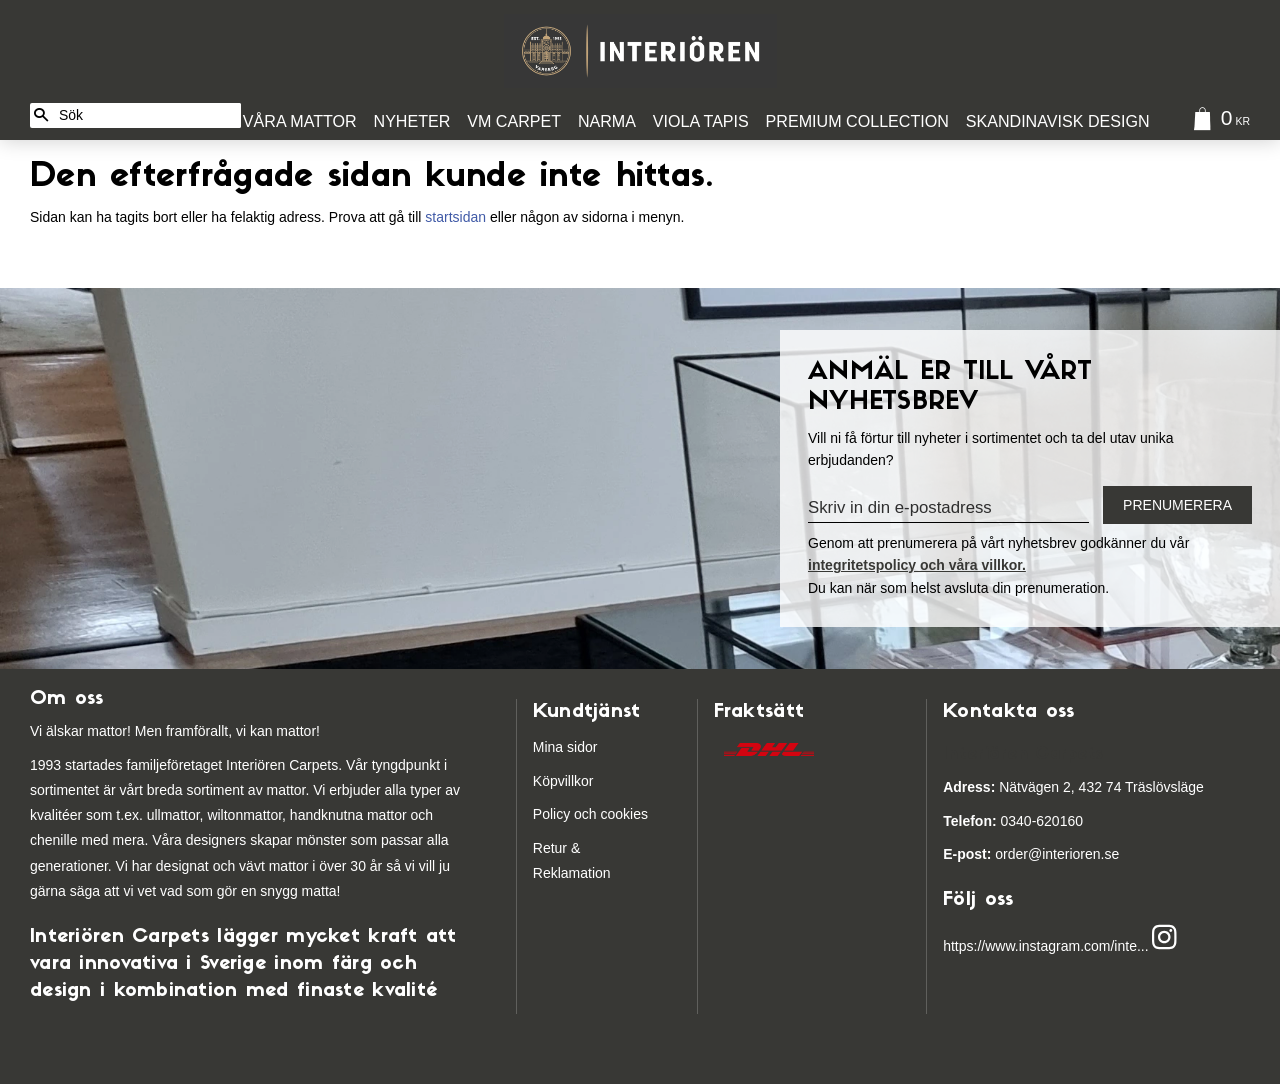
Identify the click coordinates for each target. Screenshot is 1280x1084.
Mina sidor (565, 747)
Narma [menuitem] (607, 121)
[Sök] (41, 115)
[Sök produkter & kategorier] (146, 115)
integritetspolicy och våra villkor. (917, 565)
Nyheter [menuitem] (412, 121)
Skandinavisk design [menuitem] (1058, 121)
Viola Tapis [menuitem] (701, 121)
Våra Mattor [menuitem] (300, 121)
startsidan (455, 217)
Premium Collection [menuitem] (857, 121)
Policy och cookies (590, 814)
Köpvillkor (563, 781)
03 (979, 821)
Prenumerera (1177, 505)
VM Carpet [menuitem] (514, 121)
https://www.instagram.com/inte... (1045, 946)
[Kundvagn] (1217, 121)
